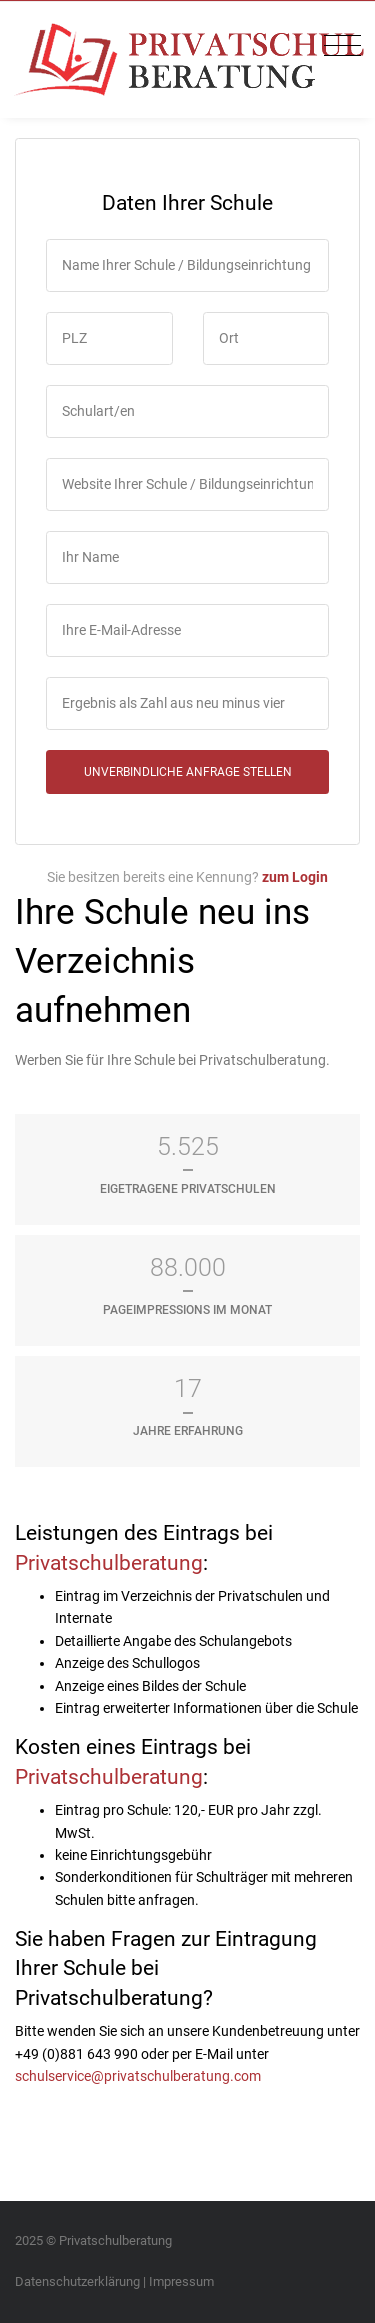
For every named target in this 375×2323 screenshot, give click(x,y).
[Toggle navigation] (337, 46)
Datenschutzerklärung (77, 2281)
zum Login (295, 877)
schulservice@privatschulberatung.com (138, 2076)
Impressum (181, 2281)
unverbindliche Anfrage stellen (188, 772)
